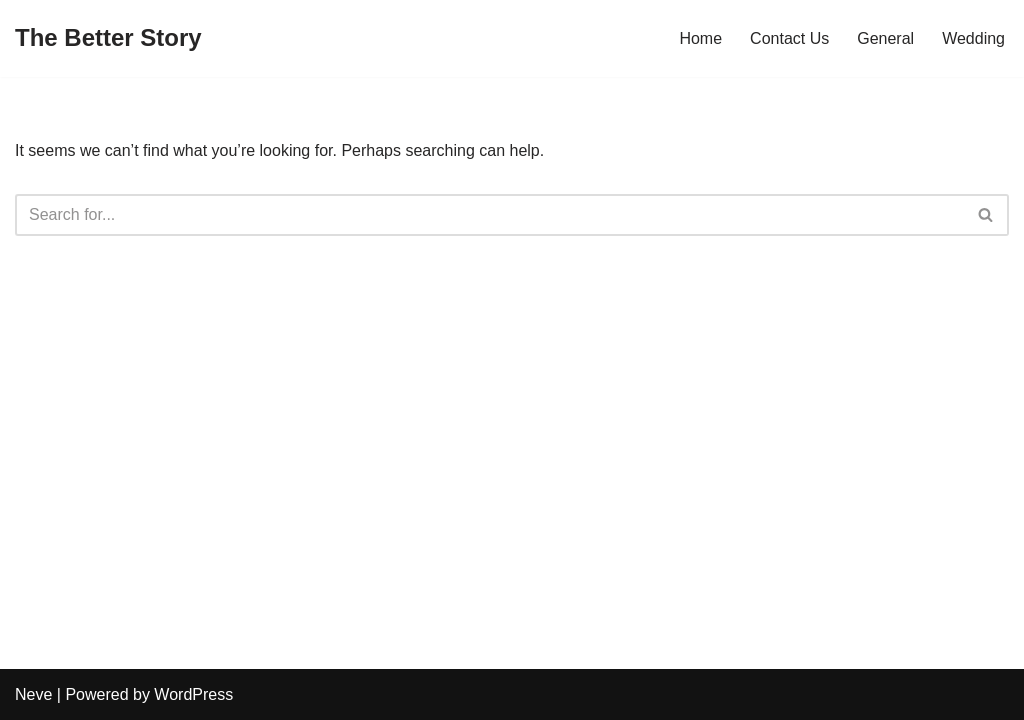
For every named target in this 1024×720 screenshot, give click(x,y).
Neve (33, 694)
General (885, 38)
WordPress (193, 694)
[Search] (489, 215)
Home (700, 38)
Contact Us (789, 38)
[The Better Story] (108, 38)
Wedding (973, 38)
